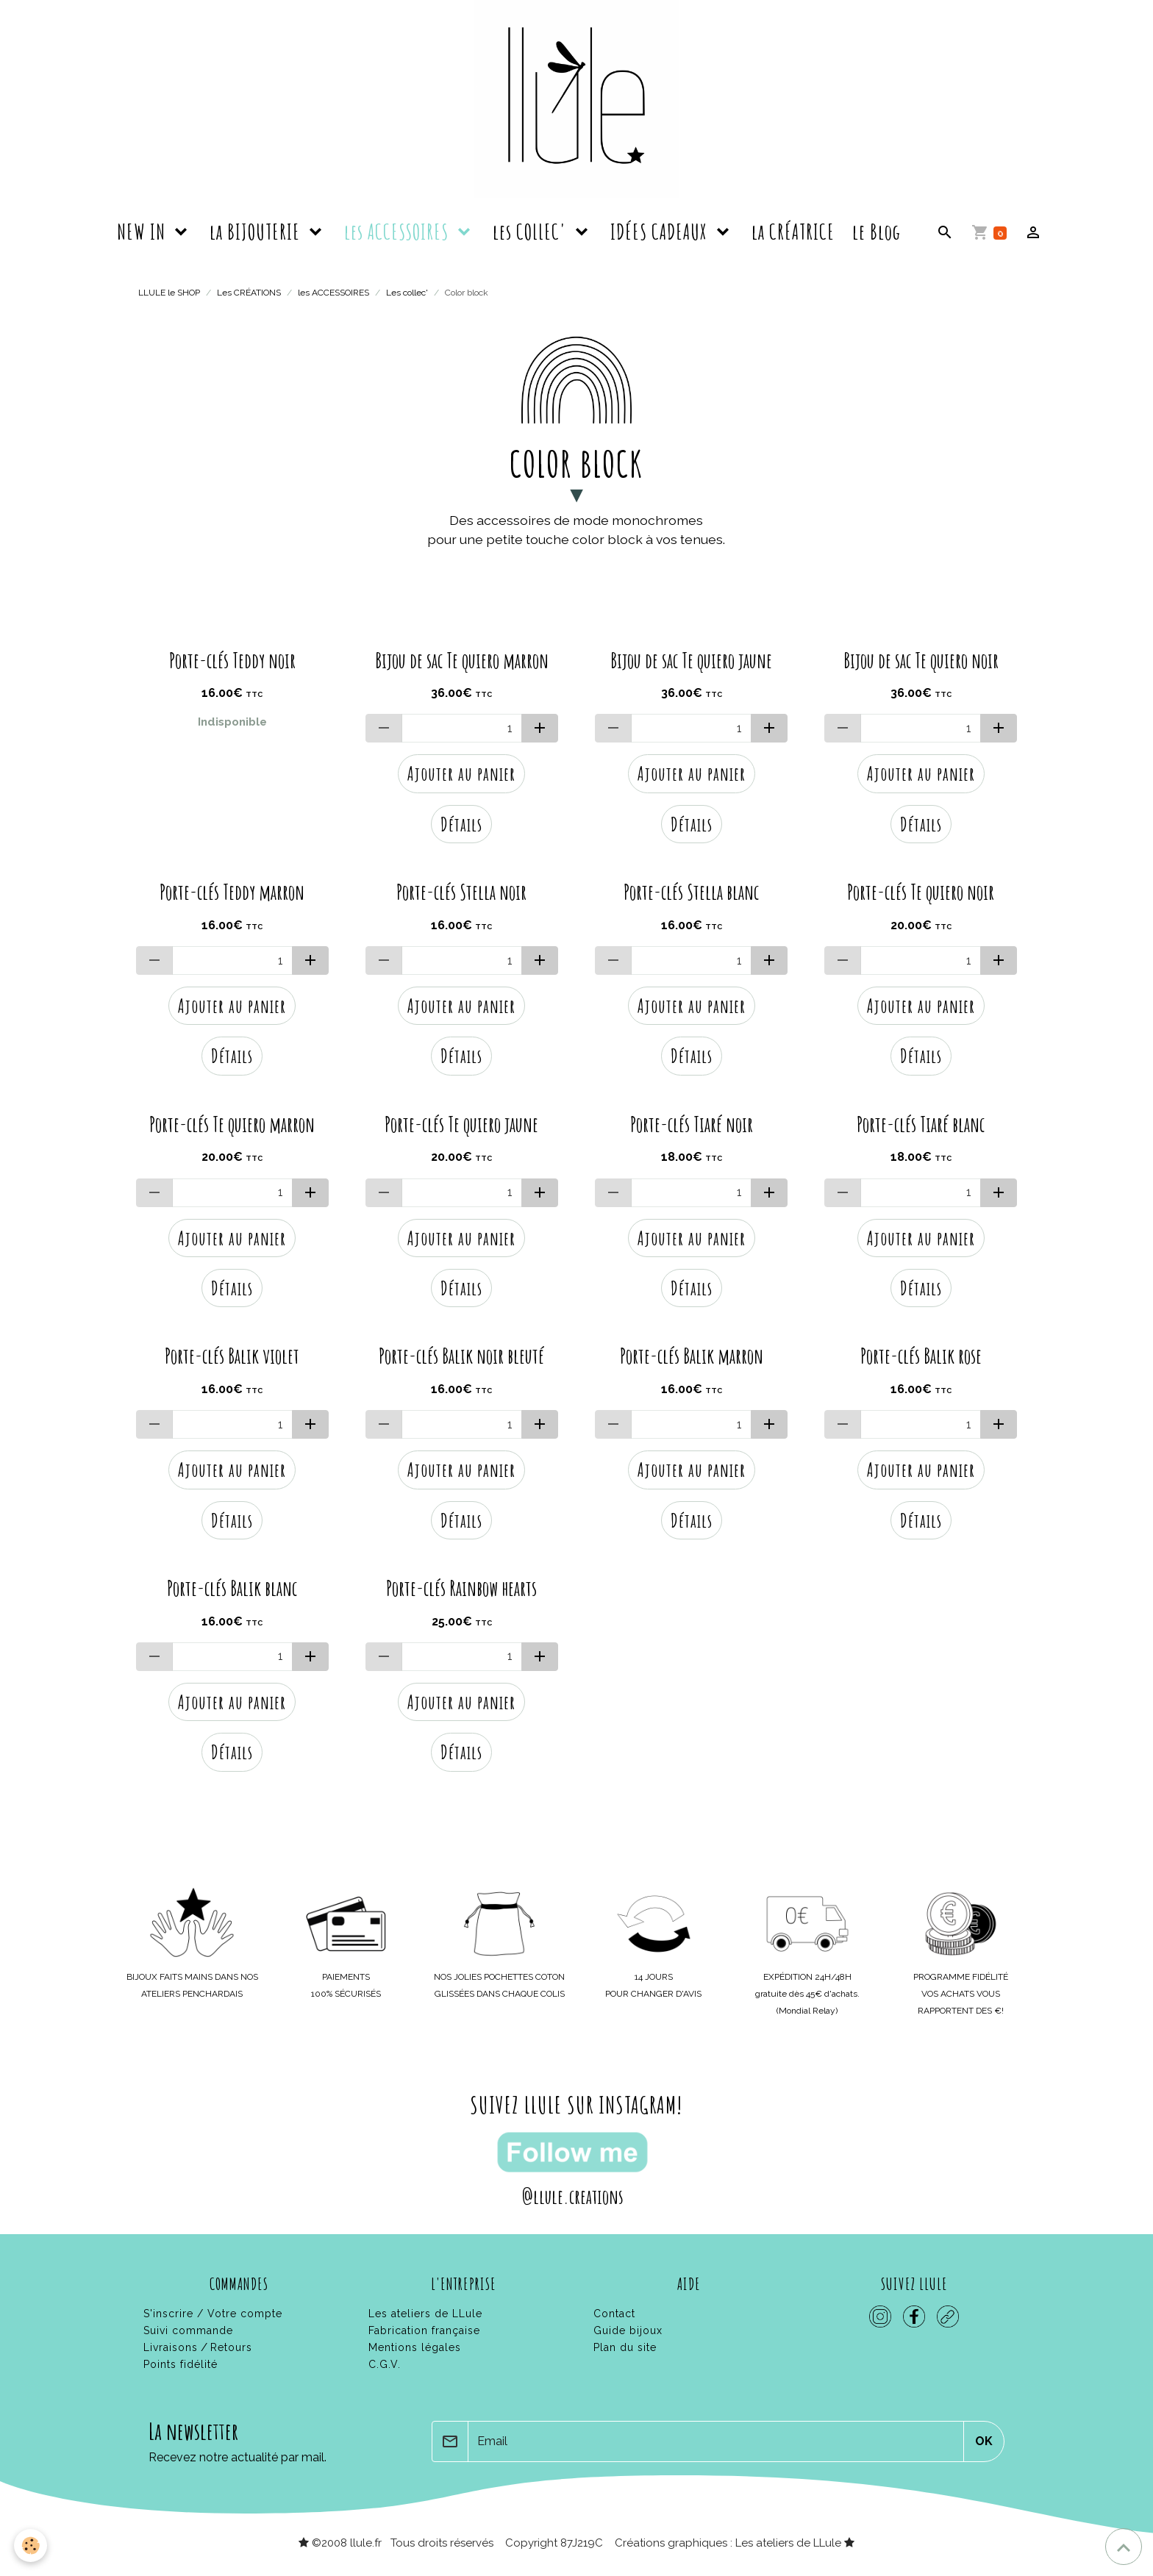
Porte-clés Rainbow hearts (461, 1588)
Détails (461, 824)
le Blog (876, 231)
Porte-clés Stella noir (461, 892)
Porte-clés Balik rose (921, 1356)
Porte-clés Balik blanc (232, 1588)
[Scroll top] (1123, 2546)
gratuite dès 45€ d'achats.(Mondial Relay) (807, 1994)
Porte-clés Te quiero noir (920, 892)
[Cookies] (31, 2545)
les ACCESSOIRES (398, 231)
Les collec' (407, 292)
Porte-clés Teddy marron (232, 892)
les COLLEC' (532, 231)
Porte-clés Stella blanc (691, 892)
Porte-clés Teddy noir (232, 660)
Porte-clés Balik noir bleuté (461, 1356)
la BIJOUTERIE (257, 231)
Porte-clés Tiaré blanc (921, 1124)
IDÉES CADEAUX (661, 231)
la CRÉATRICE (793, 231)
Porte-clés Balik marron (691, 1356)
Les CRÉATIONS (249, 292)
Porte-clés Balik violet (232, 1356)
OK (984, 2441)
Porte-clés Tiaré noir (691, 1124)
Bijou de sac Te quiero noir (921, 660)
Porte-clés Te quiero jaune (461, 1124)
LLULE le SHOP (169, 292)
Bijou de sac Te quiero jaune (691, 660)
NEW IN (143, 231)
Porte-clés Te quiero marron (232, 1124)
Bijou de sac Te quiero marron (462, 660)
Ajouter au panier (461, 773)
